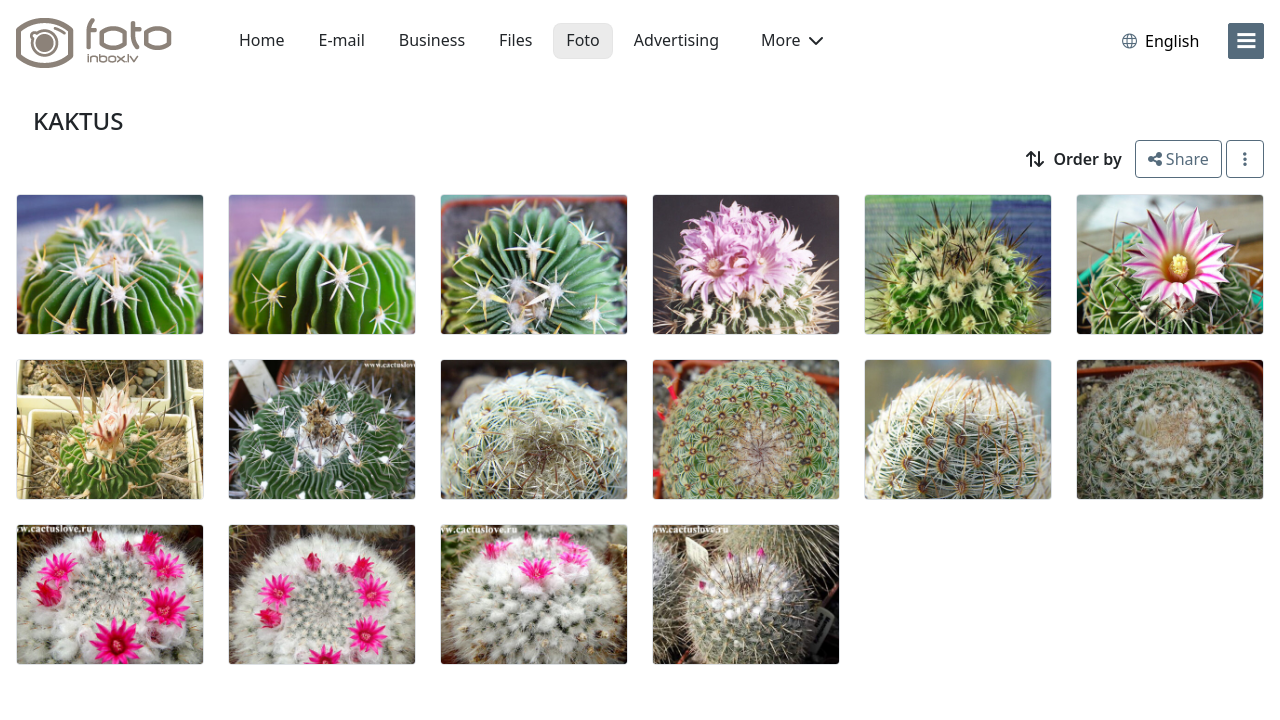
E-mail (342, 40)
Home (262, 40)
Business (432, 40)
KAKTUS (78, 120)
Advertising (676, 40)
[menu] (1246, 41)
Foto (582, 40)
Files (515, 40)
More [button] (792, 40)
